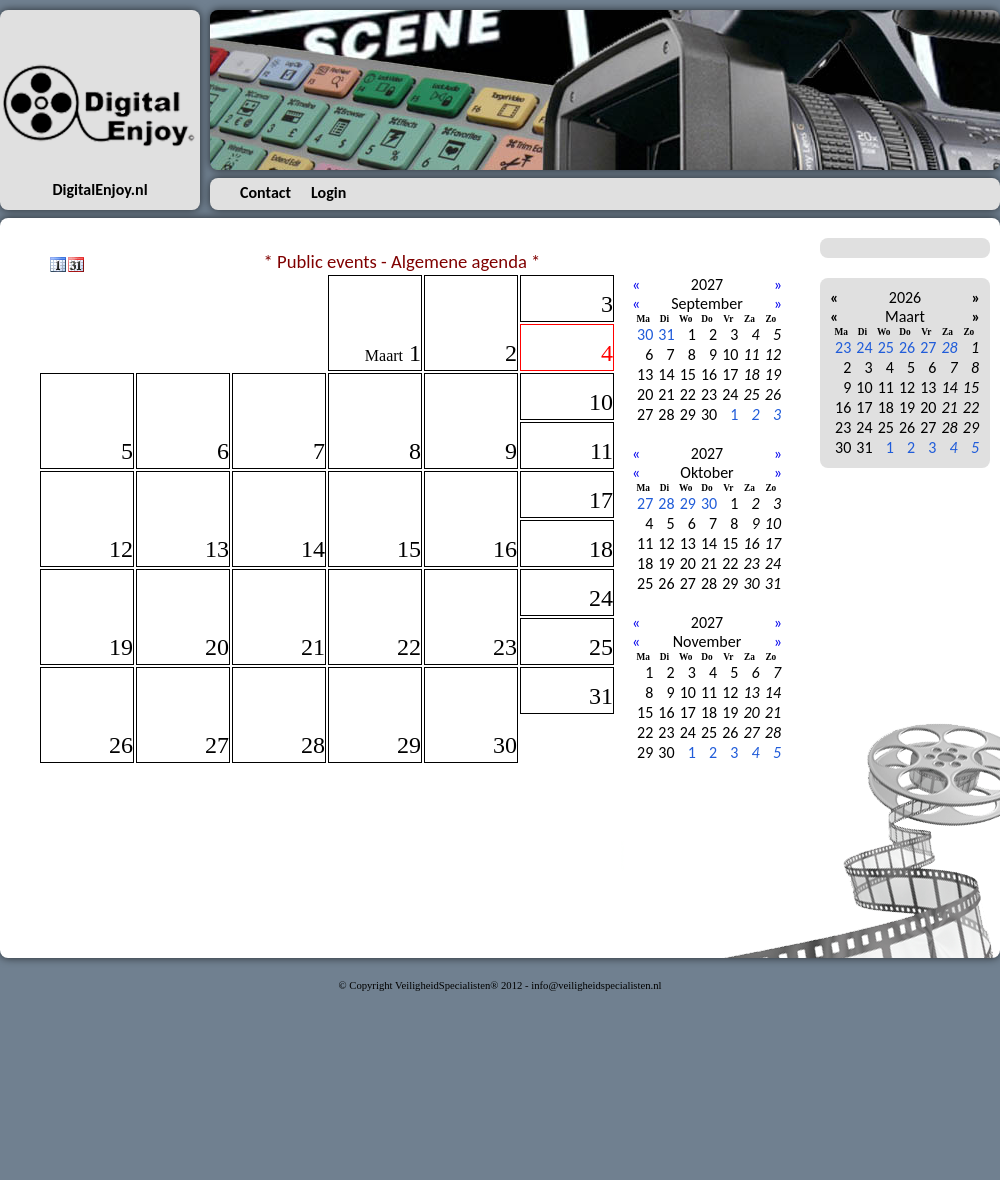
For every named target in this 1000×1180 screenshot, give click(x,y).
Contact (265, 192)
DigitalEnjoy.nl (99, 189)
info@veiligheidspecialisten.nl (596, 985)
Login (328, 192)
